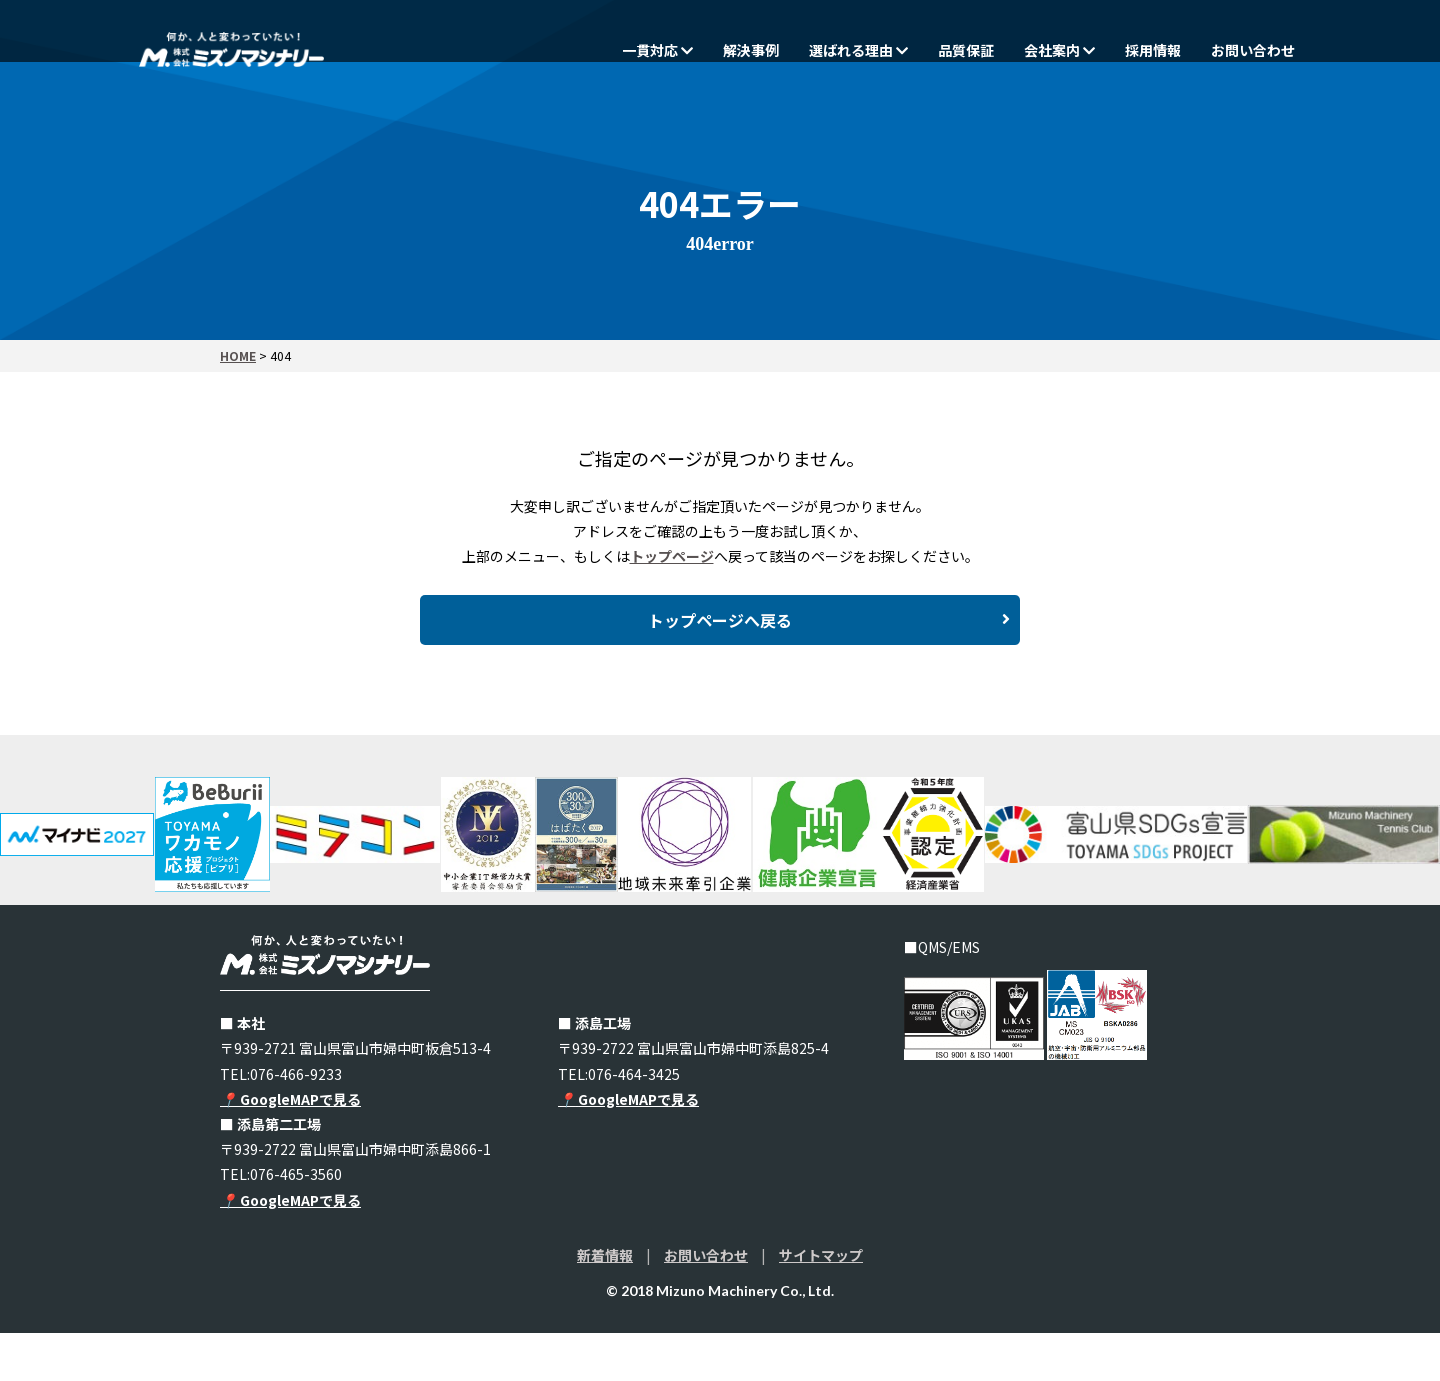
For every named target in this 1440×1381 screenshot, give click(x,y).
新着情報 (605, 1303)
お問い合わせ (1253, 50)
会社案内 (1059, 50)
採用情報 (1153, 50)
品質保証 (966, 50)
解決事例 (751, 50)
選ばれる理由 (858, 50)
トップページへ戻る (829, 649)
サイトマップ (821, 1303)
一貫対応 (657, 50)
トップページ (672, 556)
